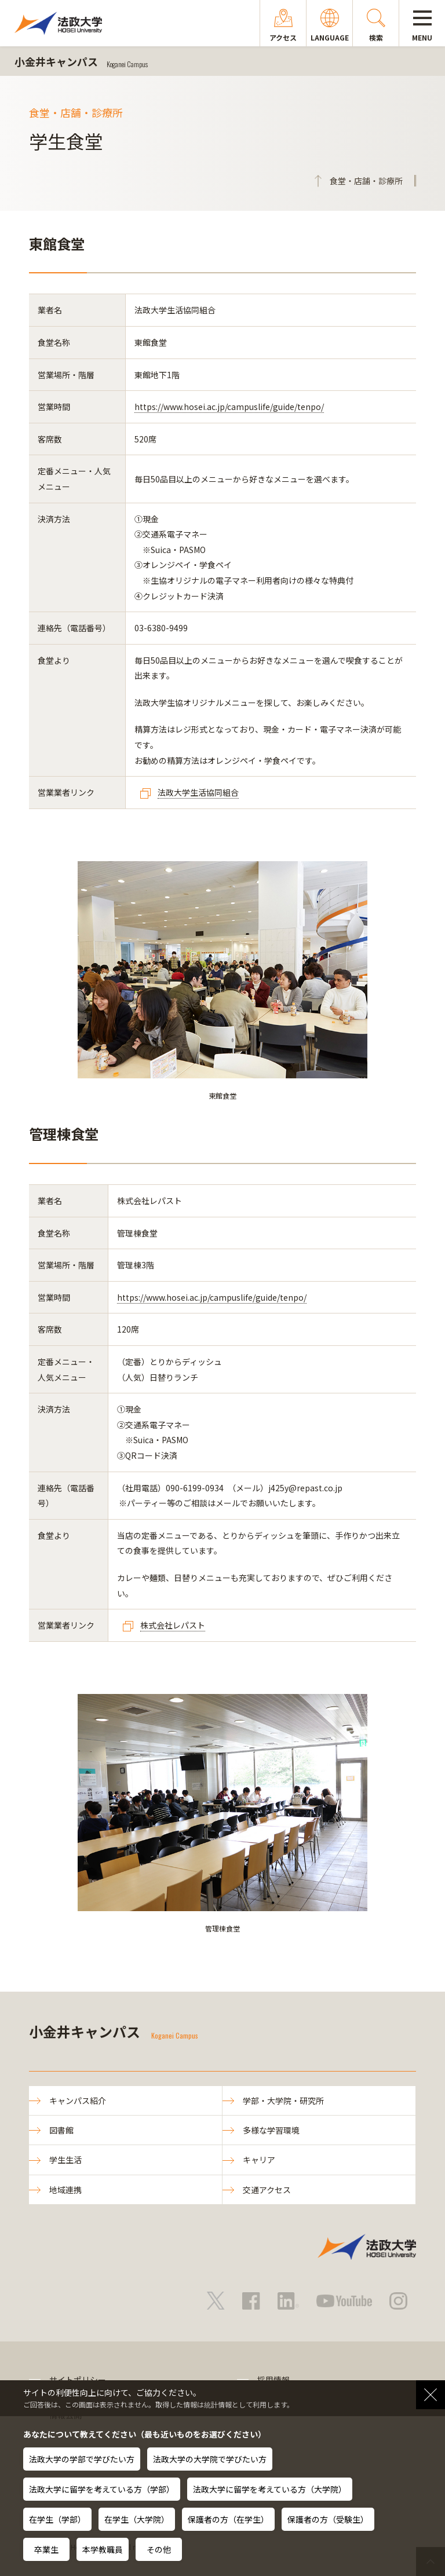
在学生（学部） (57, 2519)
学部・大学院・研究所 (283, 2100)
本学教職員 (102, 2549)
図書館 (61, 2130)
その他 (159, 2549)
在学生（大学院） (136, 2519)
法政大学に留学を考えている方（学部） (101, 2489)
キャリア (259, 2159)
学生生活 (65, 2159)
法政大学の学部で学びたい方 (81, 2459)
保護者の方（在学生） (228, 2519)
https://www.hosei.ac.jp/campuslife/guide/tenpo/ (229, 406)
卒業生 (46, 2549)
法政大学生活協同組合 (198, 792)
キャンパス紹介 (77, 2100)
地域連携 (65, 2190)
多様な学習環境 (271, 2130)
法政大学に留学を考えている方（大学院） (269, 2489)
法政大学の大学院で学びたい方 (210, 2459)
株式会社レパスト (172, 1625)
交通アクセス (267, 2190)
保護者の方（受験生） (328, 2519)
